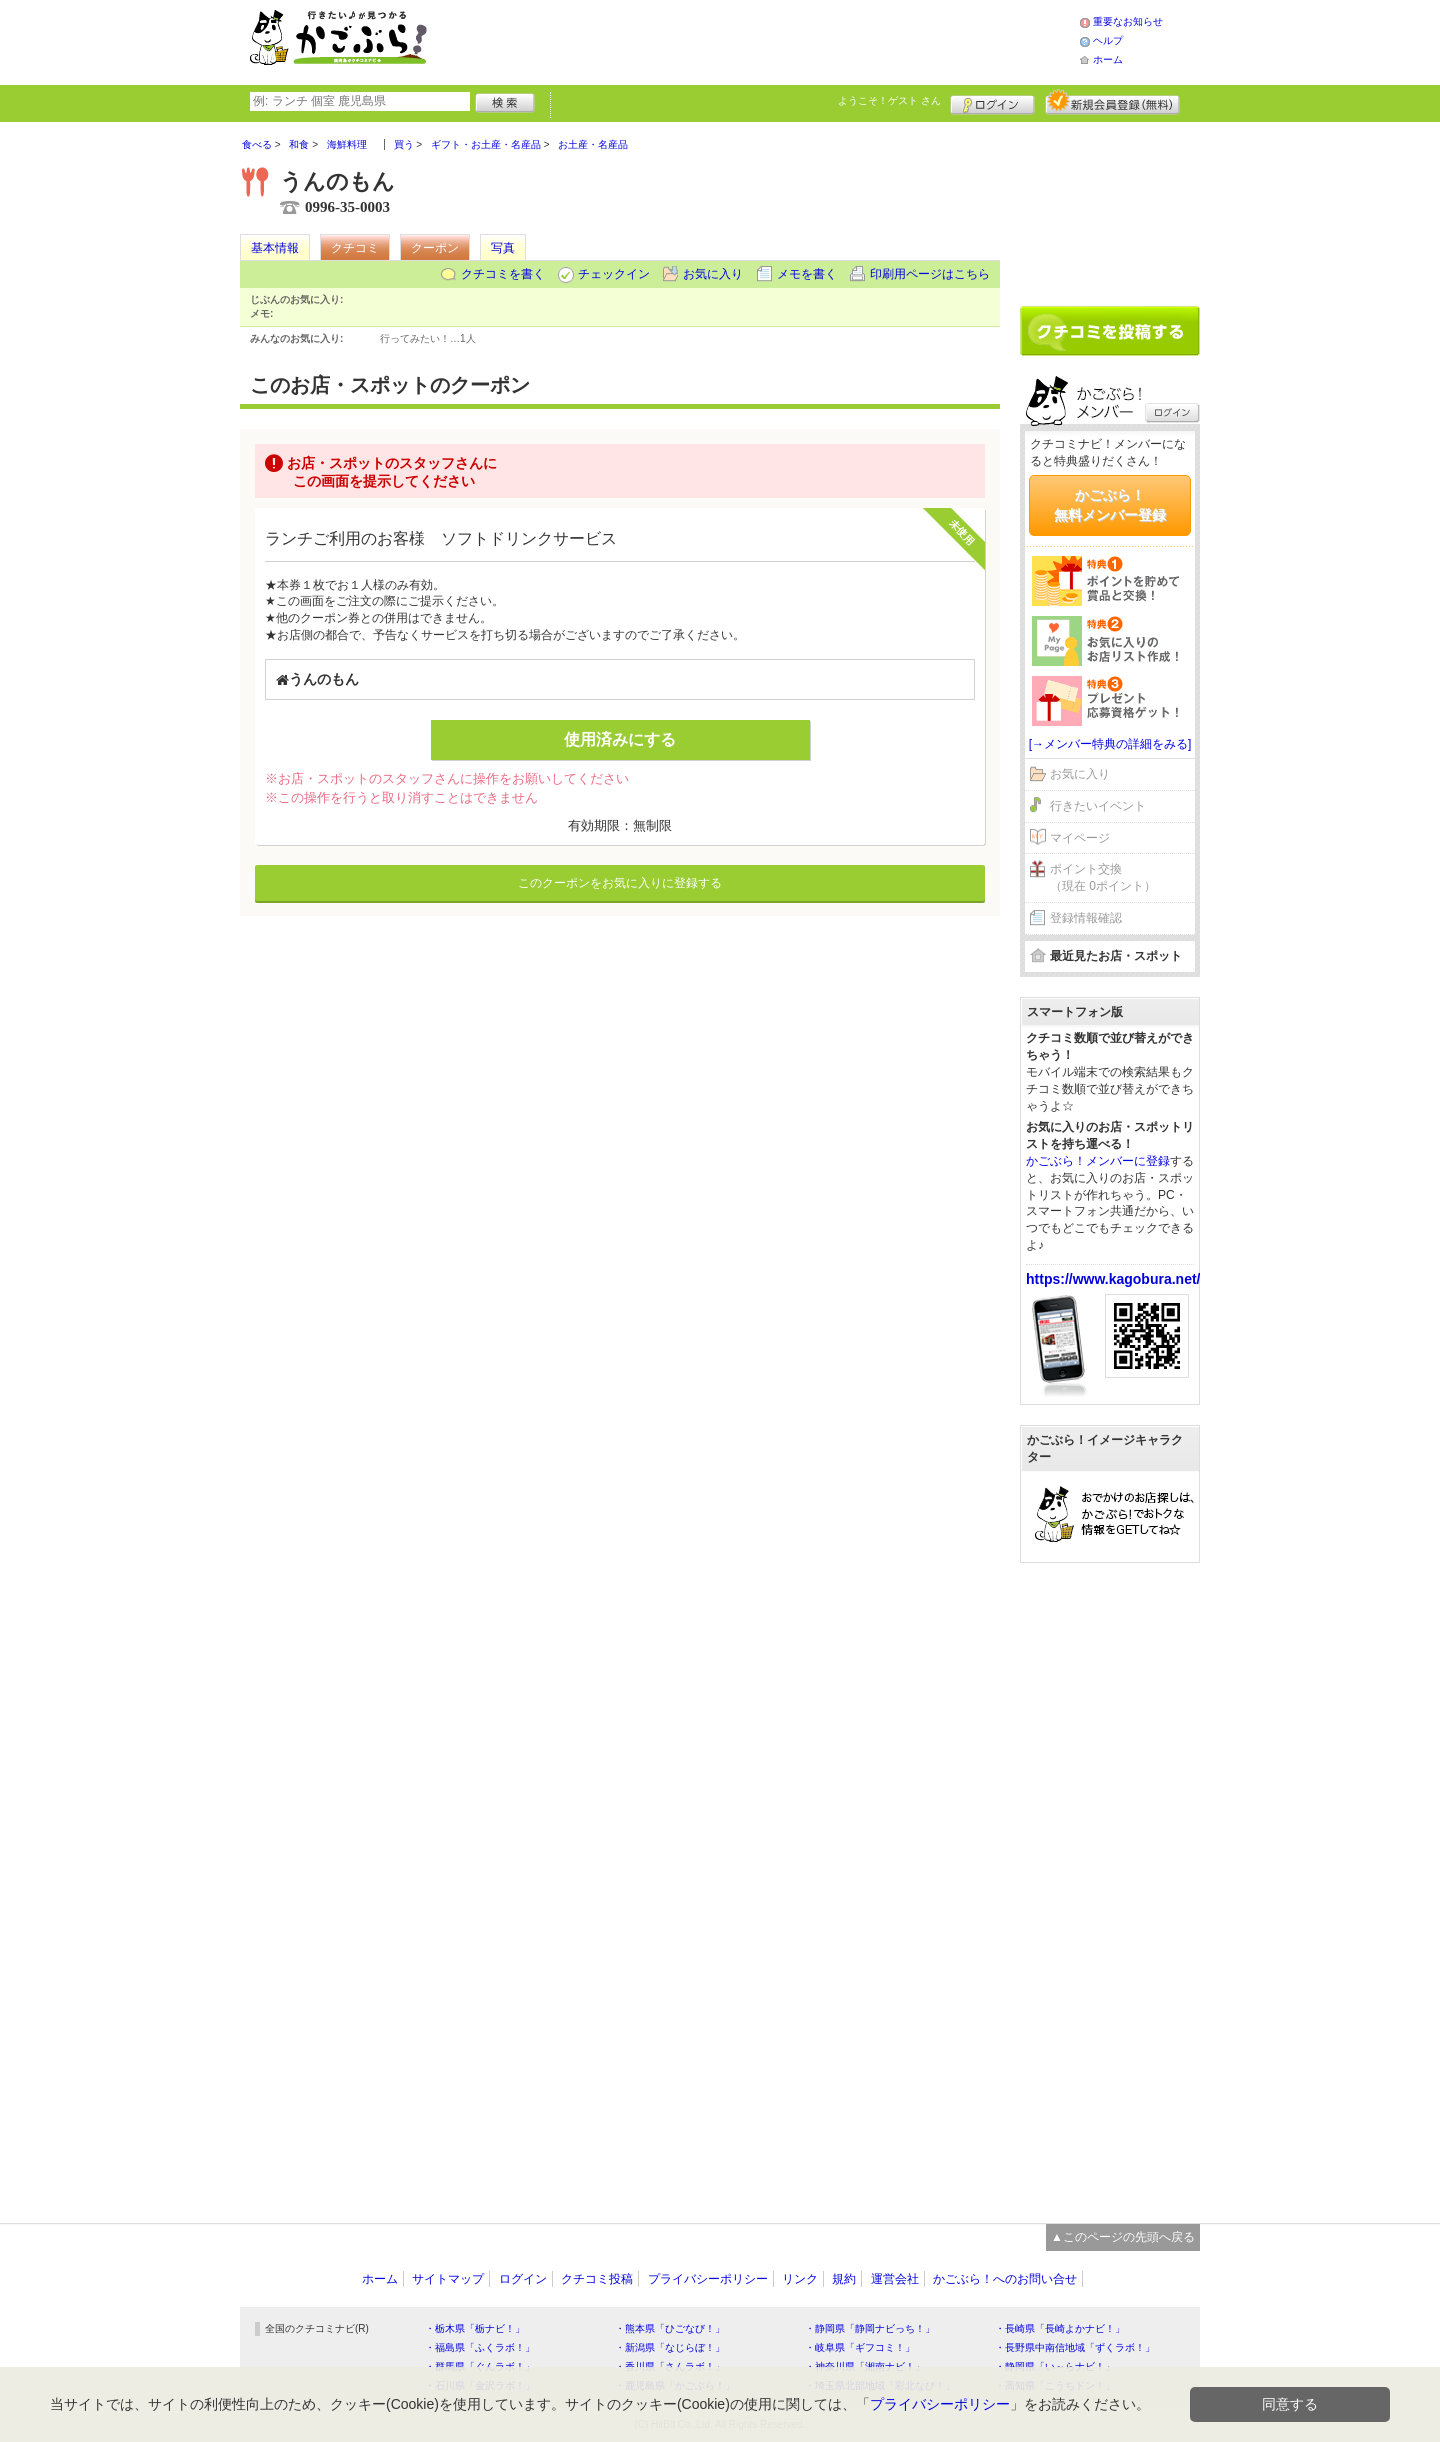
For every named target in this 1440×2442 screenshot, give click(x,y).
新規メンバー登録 (1112, 102)
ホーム (1108, 59)
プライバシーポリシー (708, 2279)
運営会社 (895, 2279)
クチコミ (355, 248)
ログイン (992, 102)
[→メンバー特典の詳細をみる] (1110, 744)
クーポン (435, 248)
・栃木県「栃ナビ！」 (475, 2328)
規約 (844, 2279)
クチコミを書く (503, 274)
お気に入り (713, 274)
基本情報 (275, 248)
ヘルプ (1108, 40)
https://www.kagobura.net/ (1113, 1279)
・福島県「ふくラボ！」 (480, 2347)
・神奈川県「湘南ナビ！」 (865, 2366)
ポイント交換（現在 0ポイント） (1103, 877)
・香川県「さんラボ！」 (670, 2366)
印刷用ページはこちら (930, 274)
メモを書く (807, 274)
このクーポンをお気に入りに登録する (620, 883)
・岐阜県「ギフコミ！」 (860, 2347)
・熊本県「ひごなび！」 (670, 2328)
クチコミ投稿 (597, 2279)
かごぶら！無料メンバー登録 (1110, 505)
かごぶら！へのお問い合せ (1005, 2279)
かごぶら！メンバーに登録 (1098, 1161)
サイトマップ (448, 2279)
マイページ (1080, 838)
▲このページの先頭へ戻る (1123, 2237)
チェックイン (614, 274)
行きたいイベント (1098, 806)
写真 (503, 248)
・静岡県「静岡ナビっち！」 (870, 2328)
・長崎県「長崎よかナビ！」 (1060, 2328)
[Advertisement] (774, 40)
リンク (800, 2279)
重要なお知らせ (1128, 21)
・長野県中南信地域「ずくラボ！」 (1075, 2347)
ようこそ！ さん (889, 100)
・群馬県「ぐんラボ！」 (480, 2366)
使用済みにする (620, 739)
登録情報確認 (1086, 918)
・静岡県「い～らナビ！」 (1055, 2366)
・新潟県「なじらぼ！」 (670, 2347)
